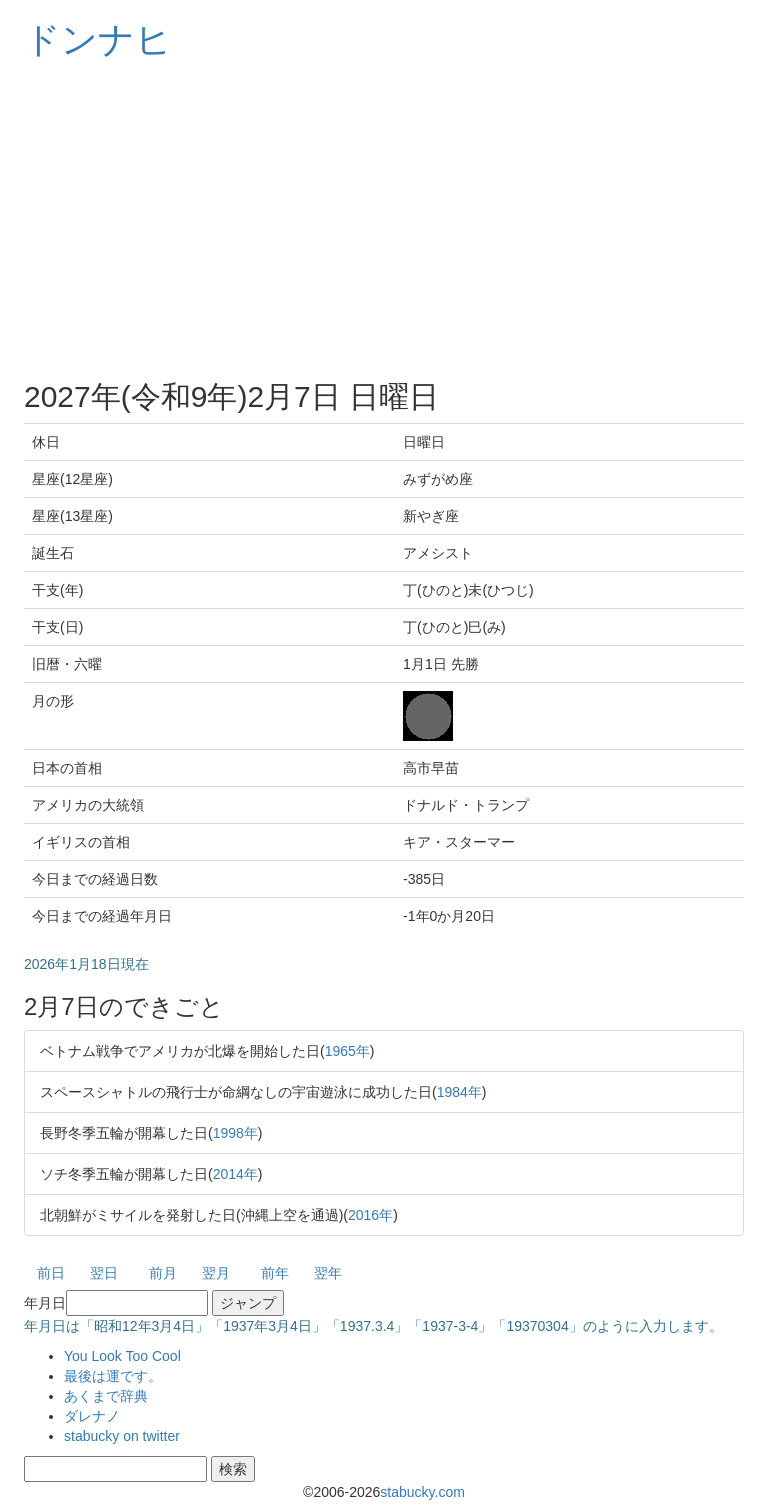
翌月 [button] (216, 1273)
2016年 (370, 1215)
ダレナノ (92, 1416)
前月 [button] (163, 1273)
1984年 (459, 1092)
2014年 (235, 1174)
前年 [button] (275, 1273)
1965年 (347, 1051)
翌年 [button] (328, 1273)
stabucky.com (422, 1492)
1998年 (235, 1133)
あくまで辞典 (106, 1396)
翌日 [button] (104, 1273)
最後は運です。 (113, 1376)
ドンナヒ (98, 39)
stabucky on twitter (122, 1436)
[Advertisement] (384, 220)
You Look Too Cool (122, 1356)
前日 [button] (51, 1273)
